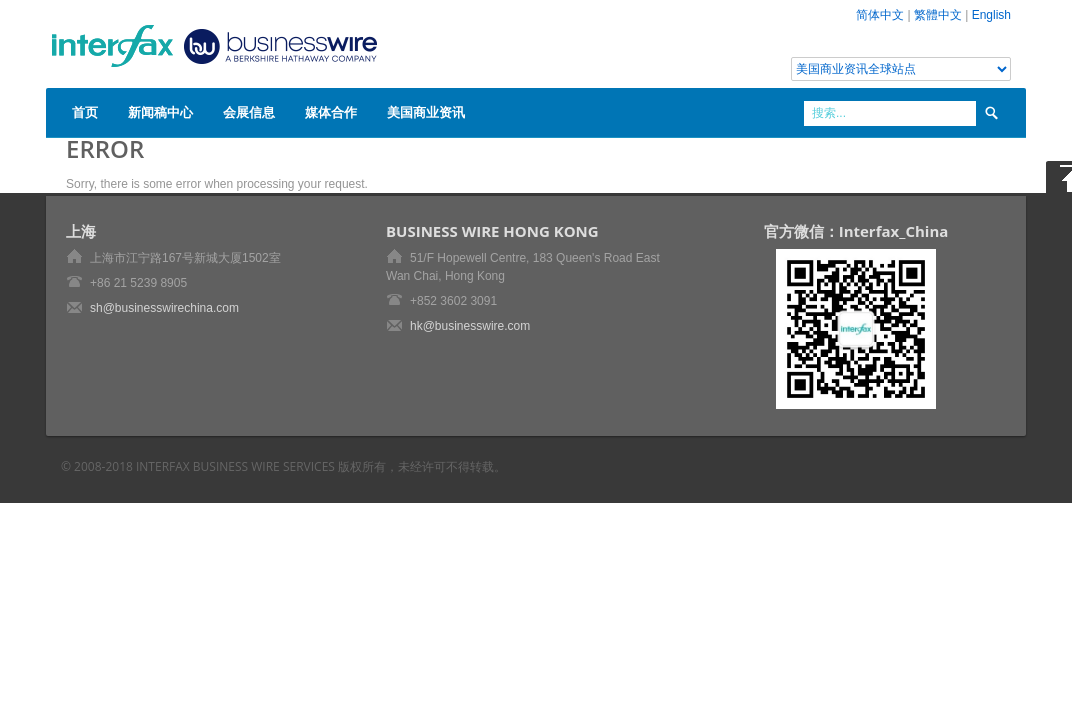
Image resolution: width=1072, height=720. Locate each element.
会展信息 (249, 112)
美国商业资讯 (426, 112)
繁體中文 (938, 15)
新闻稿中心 (160, 112)
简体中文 (880, 15)
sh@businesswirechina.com (164, 308)
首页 (85, 112)
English (991, 15)
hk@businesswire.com (470, 326)
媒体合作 (331, 112)
